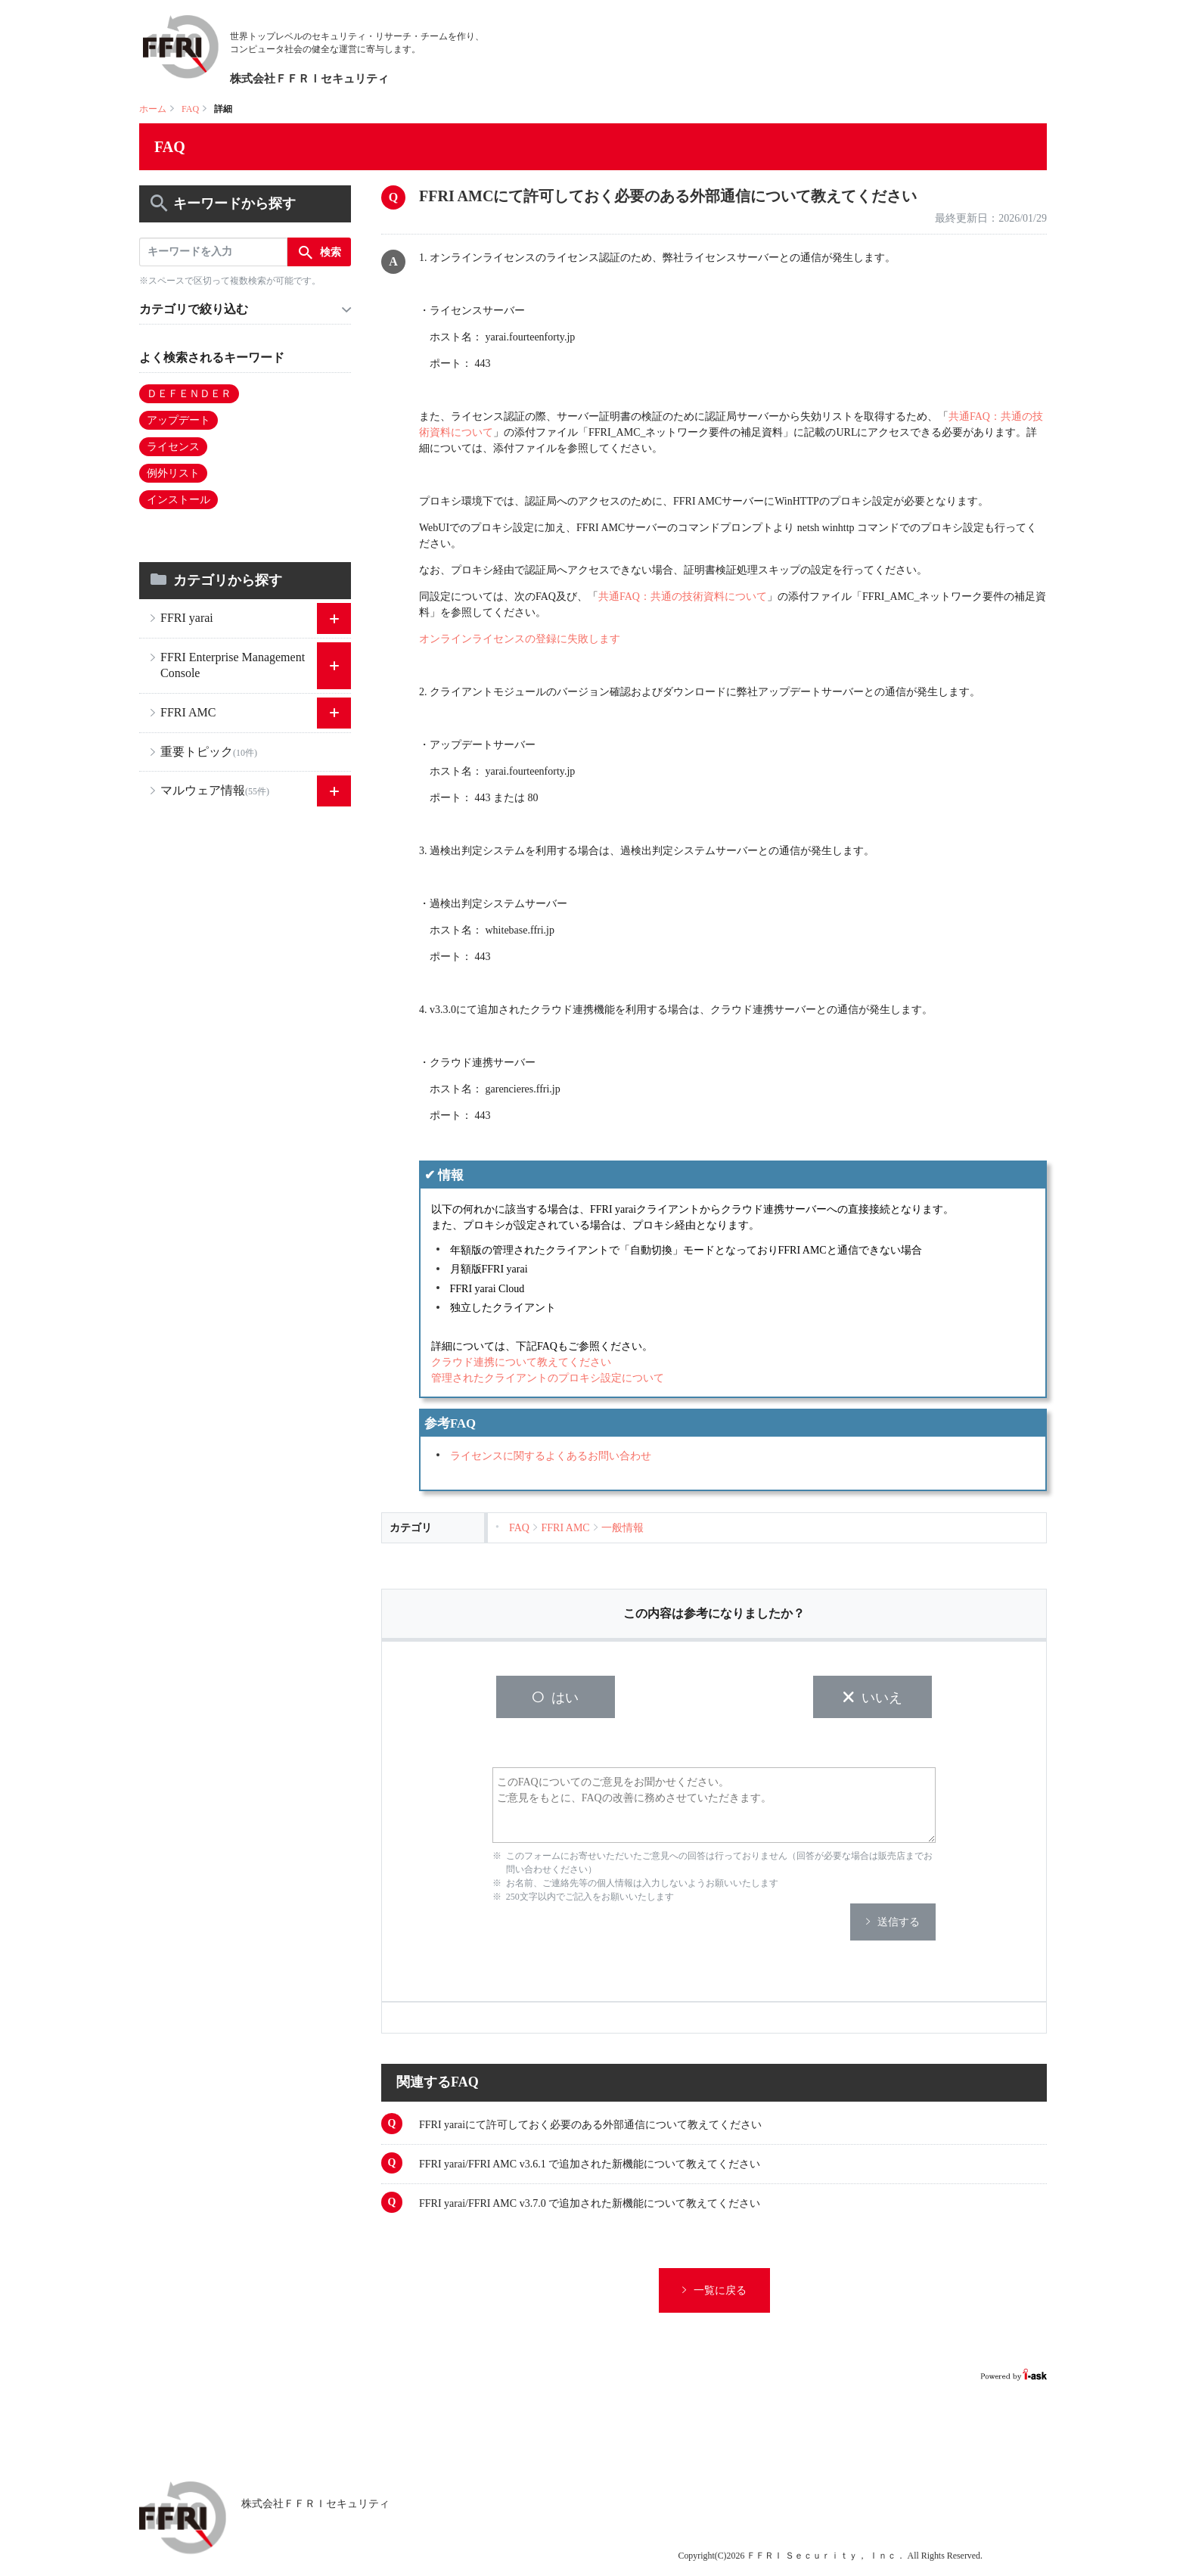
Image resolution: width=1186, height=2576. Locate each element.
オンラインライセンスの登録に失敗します (519, 639)
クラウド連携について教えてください (521, 1362)
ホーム (152, 109)
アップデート (178, 420)
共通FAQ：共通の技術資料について (682, 596)
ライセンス (173, 446)
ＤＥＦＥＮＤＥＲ (189, 393)
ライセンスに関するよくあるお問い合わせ (550, 1456)
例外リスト (173, 473)
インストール (178, 499)
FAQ (190, 109)
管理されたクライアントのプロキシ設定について (547, 1378)
